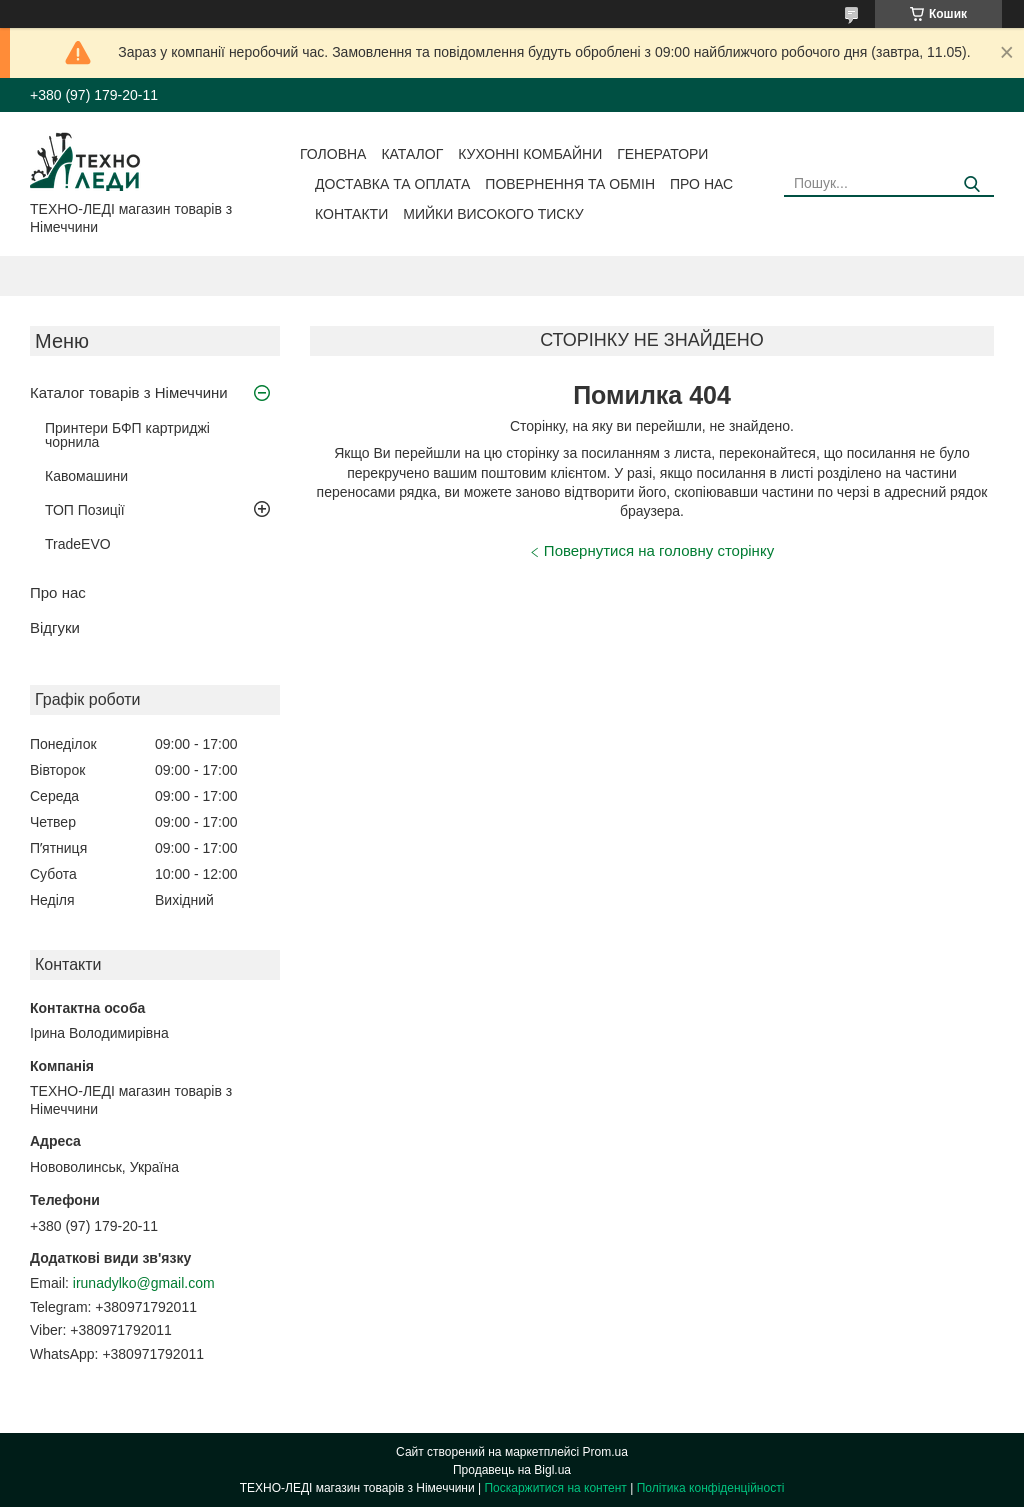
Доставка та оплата (392, 184)
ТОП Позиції (85, 510)
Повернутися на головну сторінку (659, 550)
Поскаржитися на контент (555, 1488)
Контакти (351, 214)
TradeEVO (78, 544)
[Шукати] (971, 184)
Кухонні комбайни (530, 154)
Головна (333, 154)
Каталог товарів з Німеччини (129, 392)
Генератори (662, 154)
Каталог (412, 154)
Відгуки (55, 627)
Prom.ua (605, 1452)
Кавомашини (86, 476)
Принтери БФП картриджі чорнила (127, 435)
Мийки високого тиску (493, 214)
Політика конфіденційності (711, 1488)
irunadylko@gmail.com (144, 1283)
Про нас (701, 184)
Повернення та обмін (570, 184)
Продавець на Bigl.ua (512, 1470)
